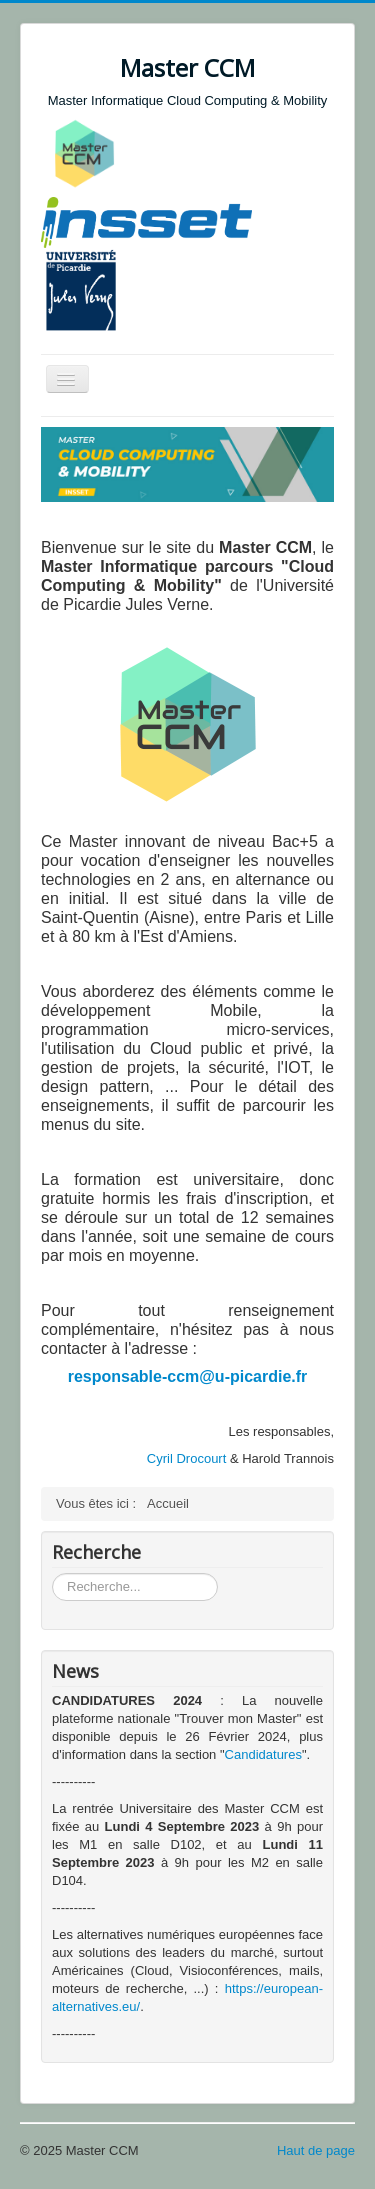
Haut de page (316, 2150)
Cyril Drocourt (186, 1458)
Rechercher (52, 1573)
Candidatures (263, 1754)
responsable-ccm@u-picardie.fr (188, 1376)
